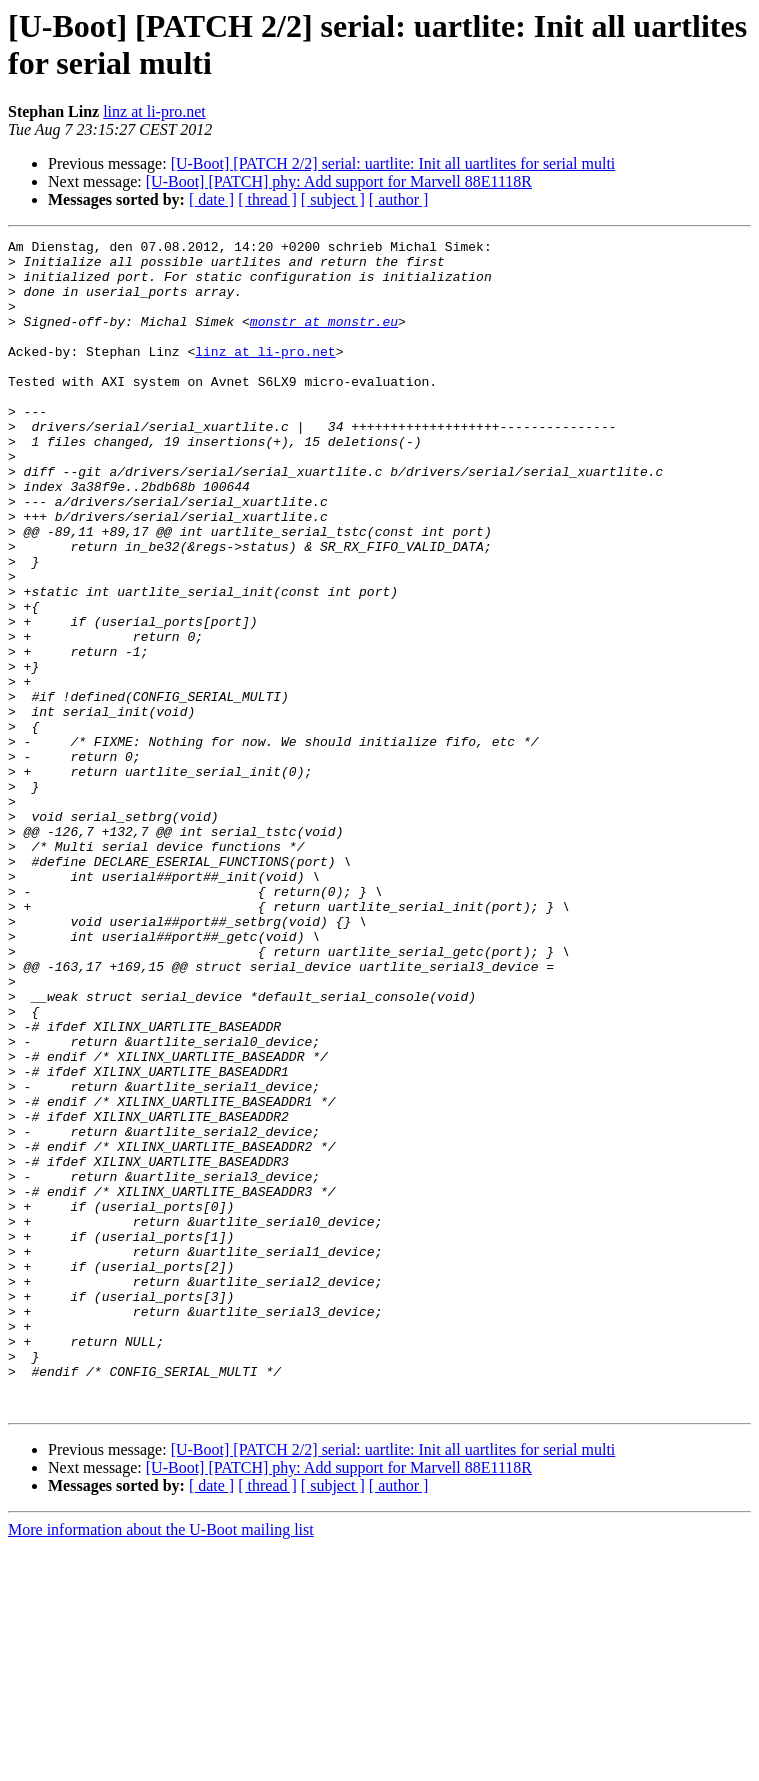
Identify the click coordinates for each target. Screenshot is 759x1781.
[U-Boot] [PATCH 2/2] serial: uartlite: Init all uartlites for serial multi (393, 163)
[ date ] (211, 199)
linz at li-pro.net (154, 111)
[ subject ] (333, 199)
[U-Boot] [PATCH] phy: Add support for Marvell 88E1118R (339, 181)
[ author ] (399, 199)
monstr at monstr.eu (324, 339)
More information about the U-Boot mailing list (161, 1763)
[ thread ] (267, 199)
